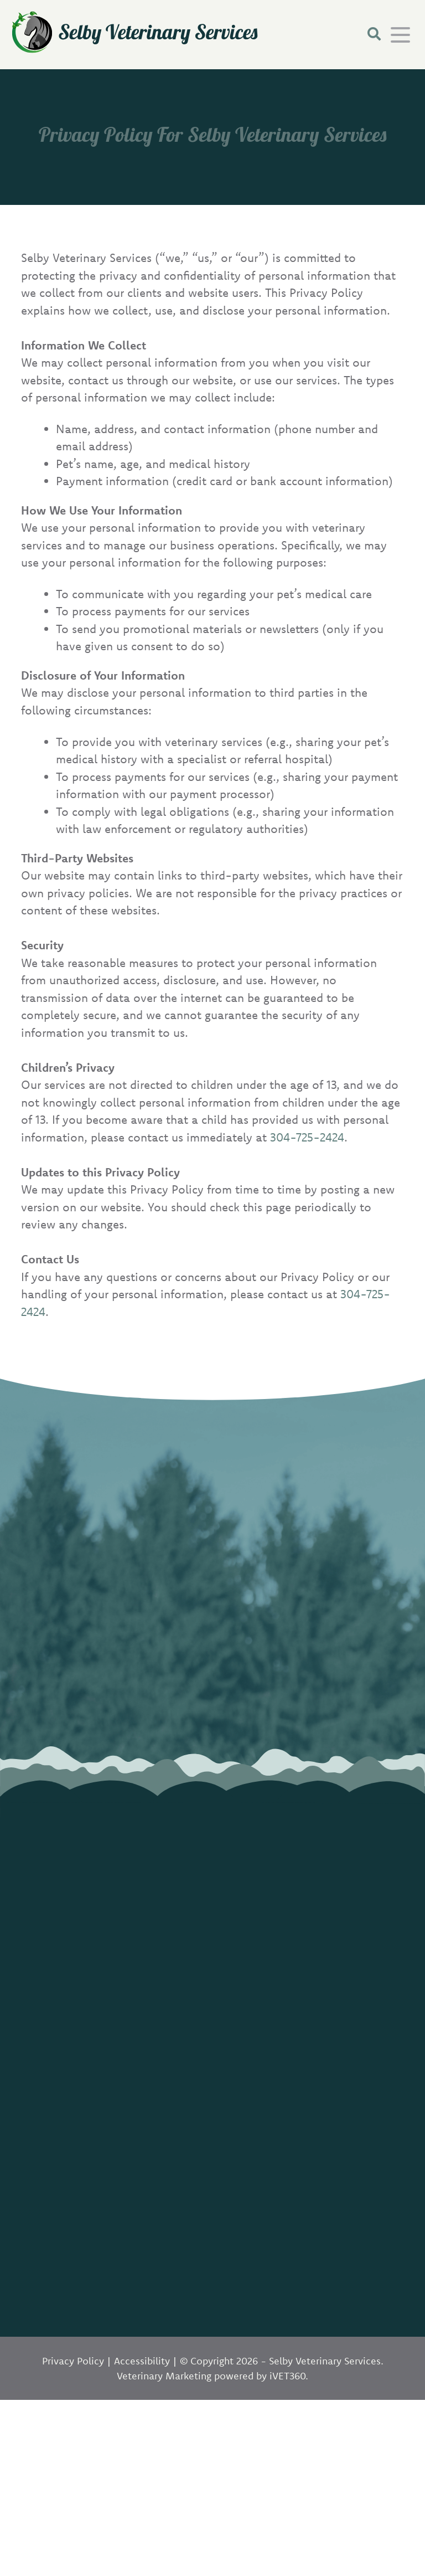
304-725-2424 (307, 1137)
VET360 (287, 2375)
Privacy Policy (73, 2360)
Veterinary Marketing (164, 2375)
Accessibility (142, 2360)
